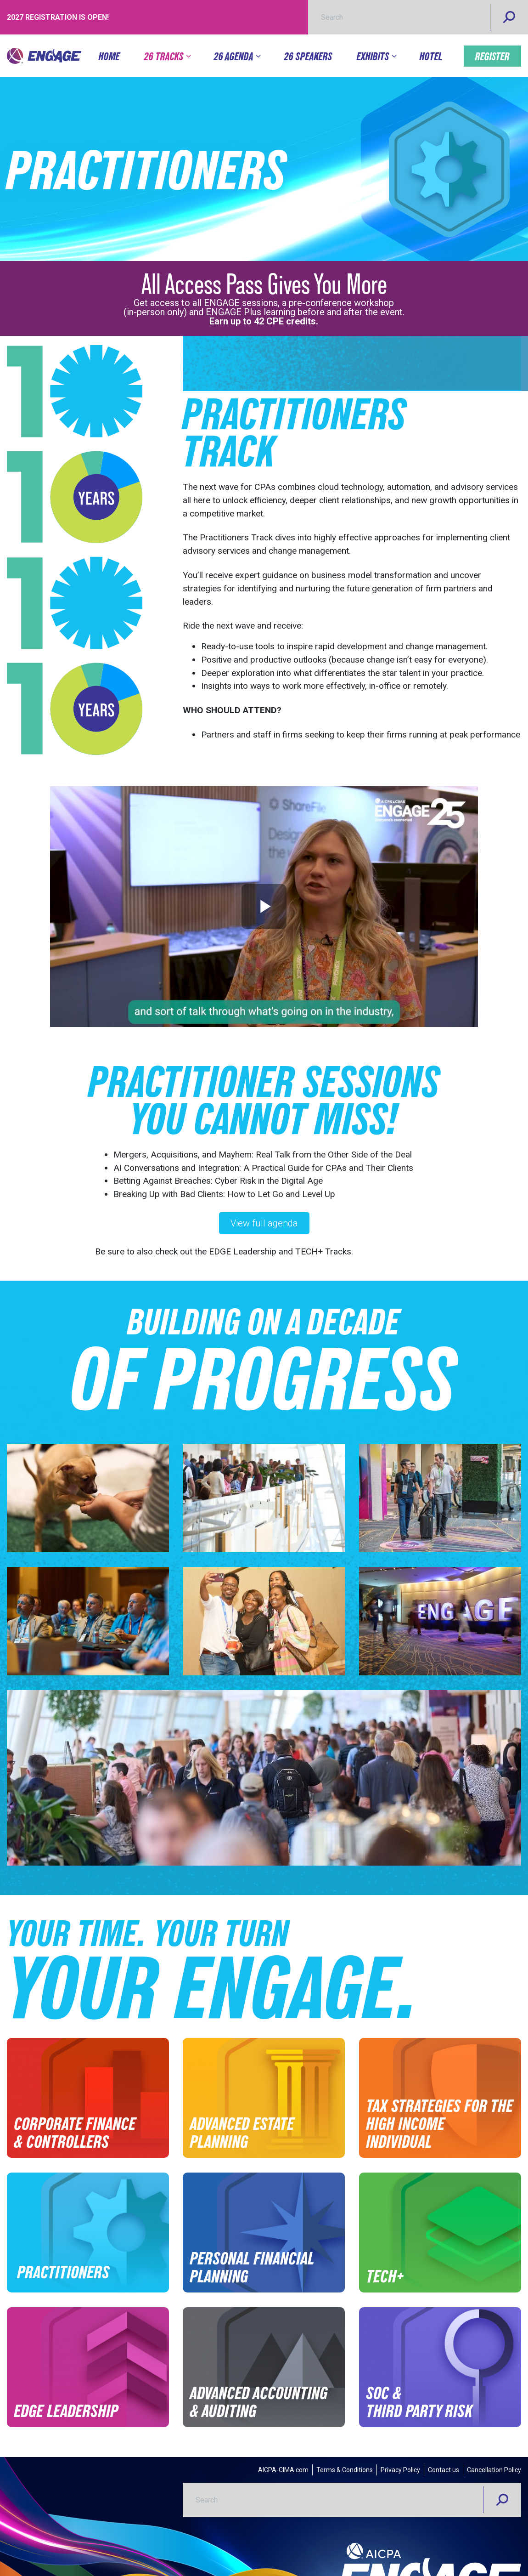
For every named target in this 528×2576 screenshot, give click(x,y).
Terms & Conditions (344, 2470)
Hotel (431, 56)
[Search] (509, 17)
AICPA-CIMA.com (283, 2470)
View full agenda (264, 1223)
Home (109, 56)
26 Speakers (308, 56)
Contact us (443, 2470)
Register (492, 56)
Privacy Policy (400, 2470)
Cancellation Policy (494, 2470)
